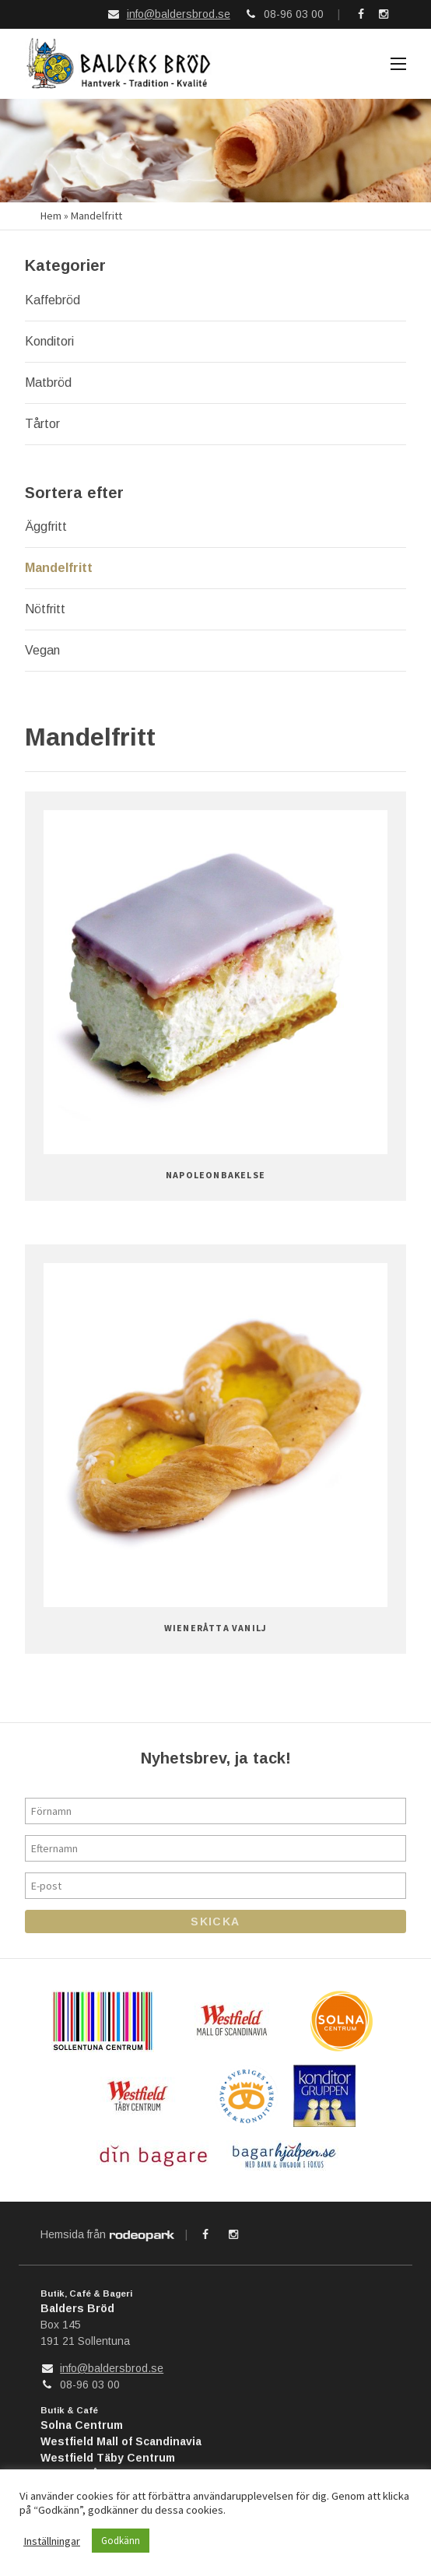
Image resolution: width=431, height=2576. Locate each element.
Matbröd (48, 379)
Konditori (49, 338)
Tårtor (42, 420)
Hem (50, 212)
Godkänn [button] (120, 2540)
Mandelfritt (59, 564)
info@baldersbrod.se (178, 14)
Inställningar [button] (51, 2541)
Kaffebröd (52, 297)
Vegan (42, 647)
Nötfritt (45, 605)
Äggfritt (46, 523)
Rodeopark (142, 2232)
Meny (398, 64)
